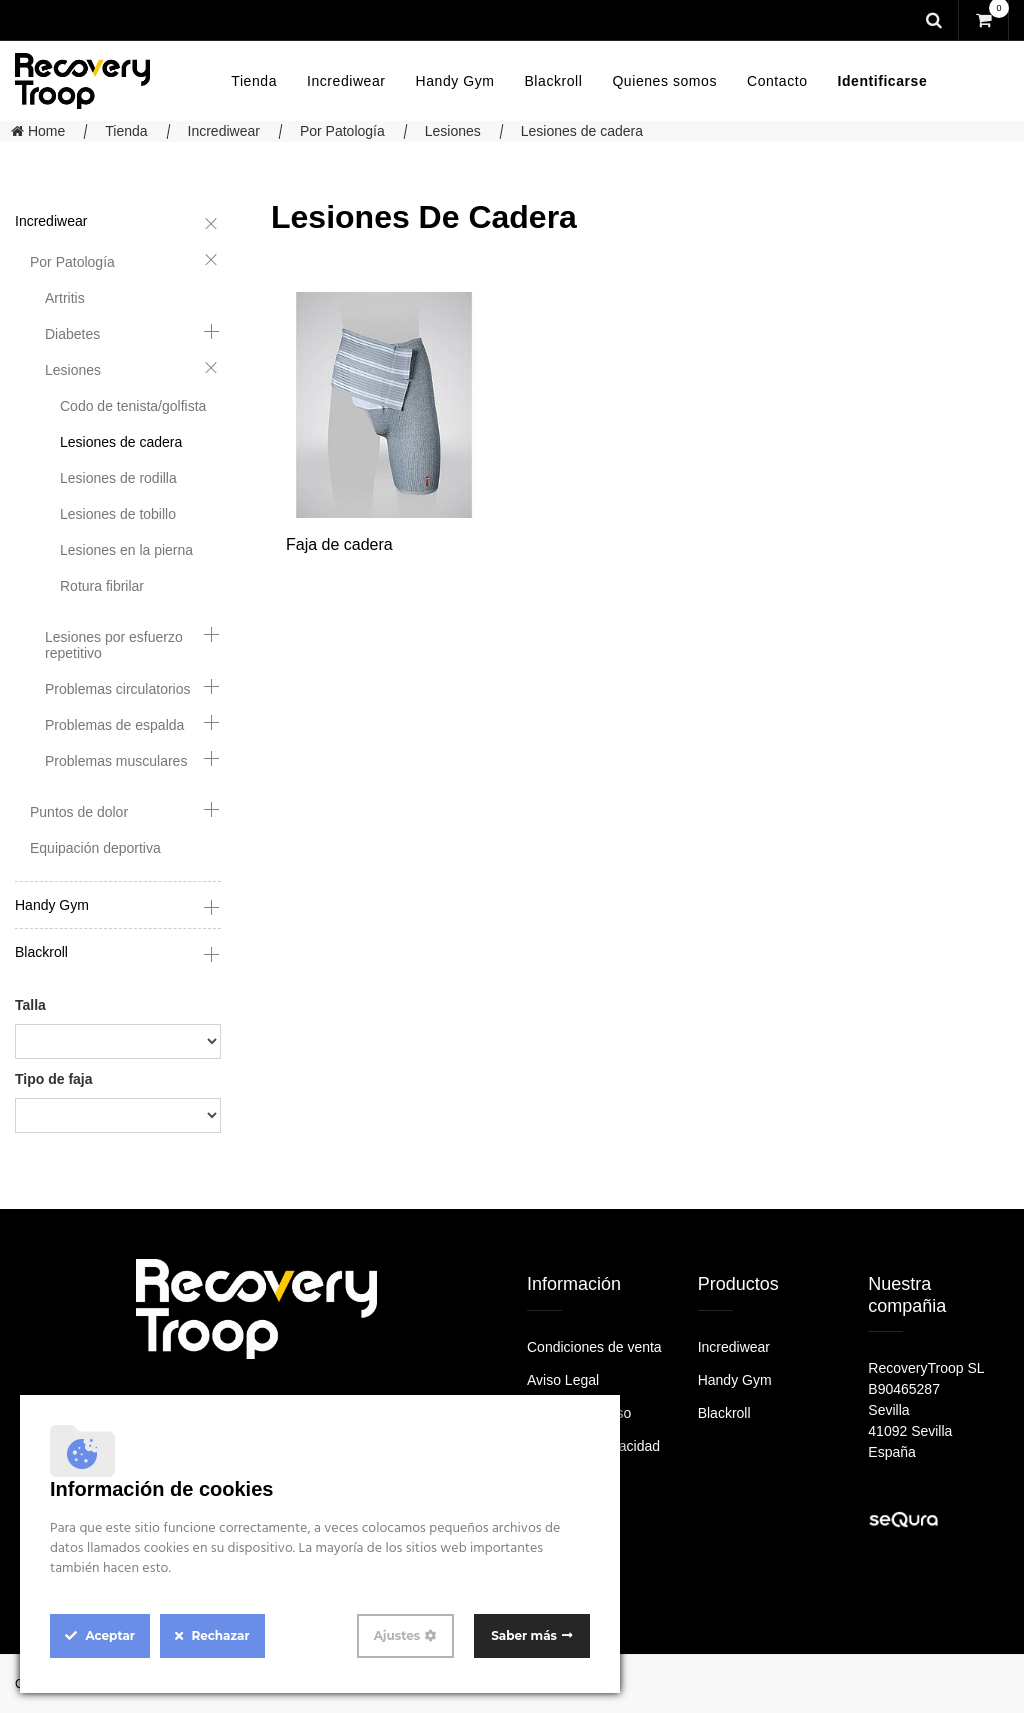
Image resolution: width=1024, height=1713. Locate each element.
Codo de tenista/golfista (133, 406)
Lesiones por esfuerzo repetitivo (114, 645)
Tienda (126, 131)
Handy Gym (52, 905)
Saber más (524, 1635)
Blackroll (41, 952)
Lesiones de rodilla (118, 478)
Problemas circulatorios (118, 689)
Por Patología (342, 131)
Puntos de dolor (79, 812)
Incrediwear (224, 131)
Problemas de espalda (114, 725)
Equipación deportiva (95, 848)
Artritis (65, 298)
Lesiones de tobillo (118, 514)
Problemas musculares (116, 761)
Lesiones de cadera (582, 131)
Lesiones (453, 131)
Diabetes (72, 334)
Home (38, 131)
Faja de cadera (339, 544)
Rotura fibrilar (102, 586)
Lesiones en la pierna (126, 550)
